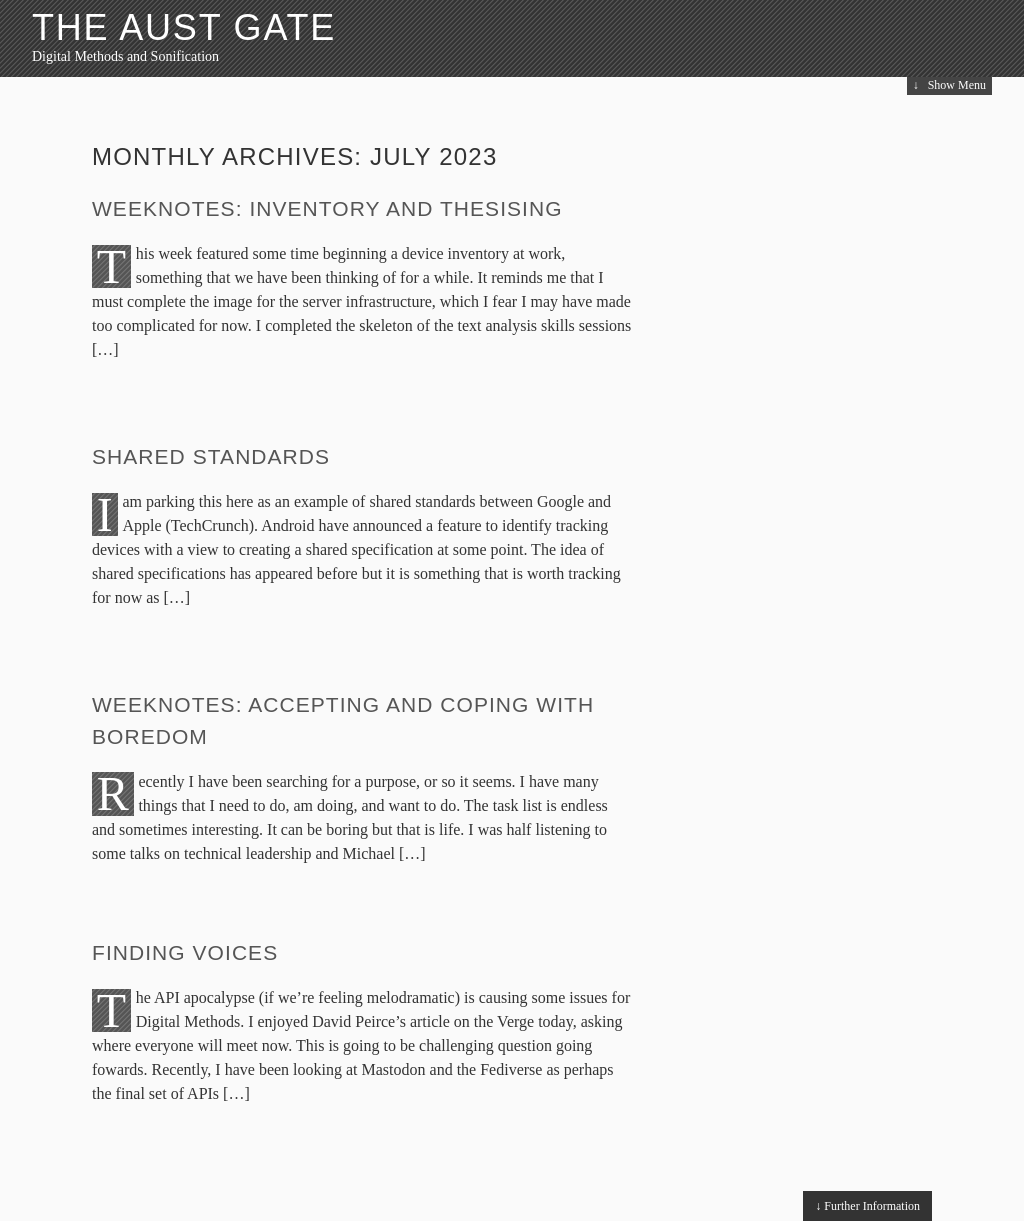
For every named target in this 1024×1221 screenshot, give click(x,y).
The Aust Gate (184, 27)
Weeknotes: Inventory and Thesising (327, 208)
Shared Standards (211, 456)
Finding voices (185, 952)
